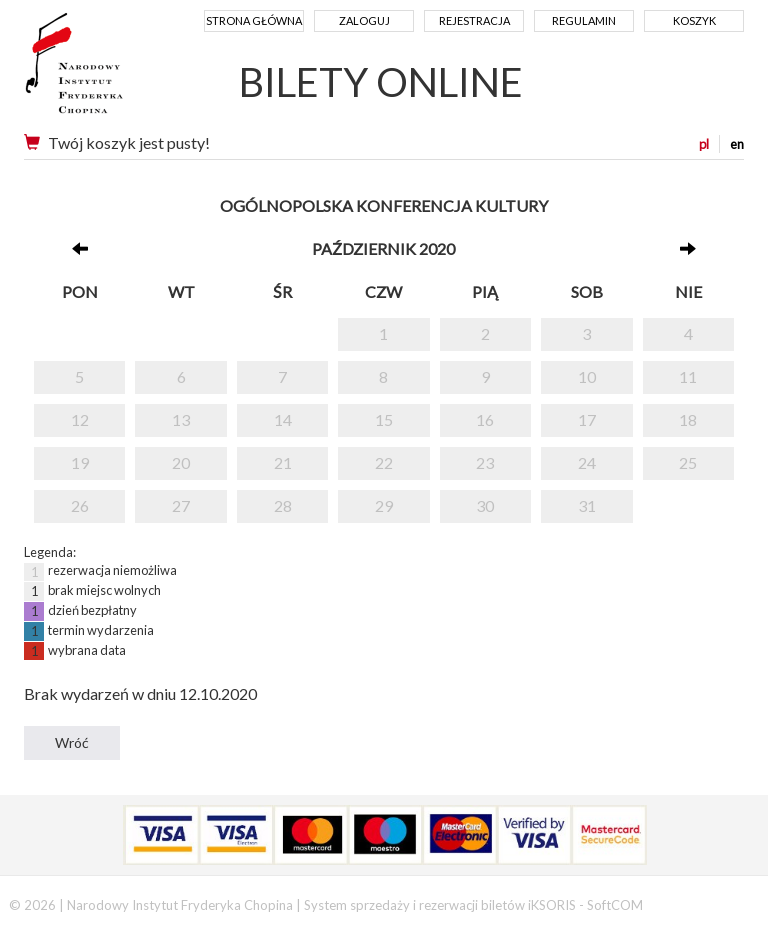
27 (181, 505)
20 (181, 462)
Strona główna (254, 20)
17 (587, 419)
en (737, 144)
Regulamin (584, 20)
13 (181, 419)
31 (587, 505)
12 (80, 419)
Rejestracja (474, 20)
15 (384, 419)
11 (688, 376)
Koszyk (694, 20)
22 (384, 462)
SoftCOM (615, 905)
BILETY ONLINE (381, 82)
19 (80, 462)
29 (384, 505)
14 (283, 419)
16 (485, 419)
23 (485, 462)
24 (587, 462)
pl (704, 144)
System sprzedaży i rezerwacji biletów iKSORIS (440, 905)
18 (688, 419)
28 (283, 505)
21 (283, 462)
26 (80, 505)
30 (485, 505)
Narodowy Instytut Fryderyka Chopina (111, 70)
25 (688, 462)
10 (587, 376)
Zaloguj (364, 20)
